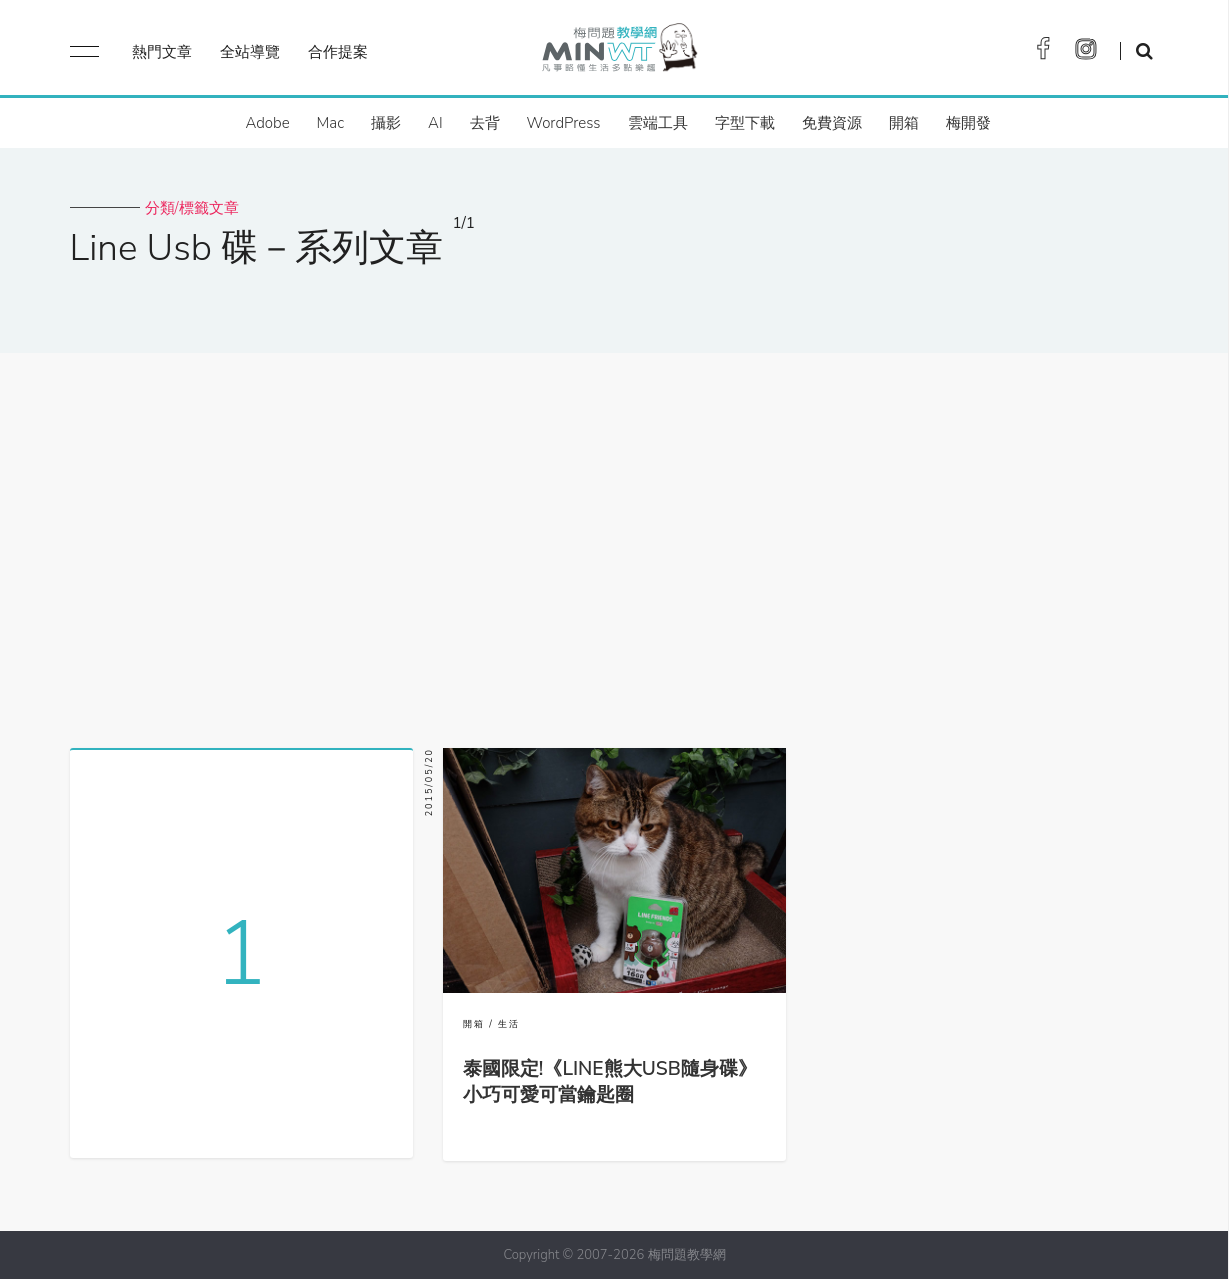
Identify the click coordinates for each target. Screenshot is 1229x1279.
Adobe (267, 123)
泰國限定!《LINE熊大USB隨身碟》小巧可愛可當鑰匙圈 (610, 1082)
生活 (509, 1024)
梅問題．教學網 (618, 52)
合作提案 (338, 52)
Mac (330, 123)
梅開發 (968, 123)
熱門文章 (162, 52)
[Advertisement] (615, 543)
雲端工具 (658, 123)
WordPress (564, 123)
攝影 (386, 123)
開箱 (904, 123)
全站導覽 (250, 52)
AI (435, 123)
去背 (485, 123)
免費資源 (832, 123)
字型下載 (745, 123)
